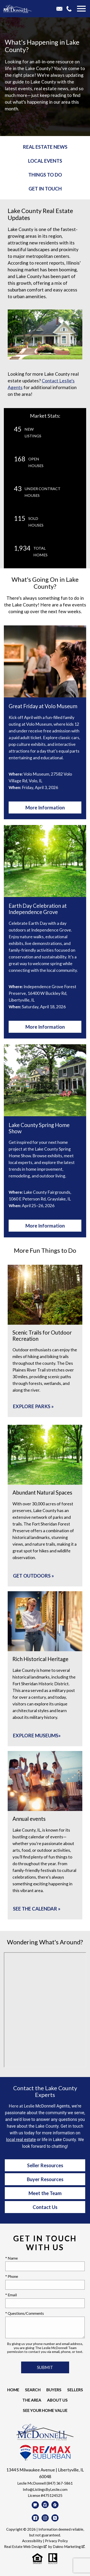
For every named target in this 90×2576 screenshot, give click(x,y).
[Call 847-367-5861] (71, 8)
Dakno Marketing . (69, 2546)
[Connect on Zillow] (45, 2504)
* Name (11, 2258)
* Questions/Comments (24, 2313)
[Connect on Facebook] (35, 2518)
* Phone (11, 2276)
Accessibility (32, 2541)
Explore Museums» (37, 1735)
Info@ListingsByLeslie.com (45, 2489)
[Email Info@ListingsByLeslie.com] (61, 8)
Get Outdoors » (33, 1576)
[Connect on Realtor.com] (55, 2504)
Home (13, 2389)
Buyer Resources (45, 2179)
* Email (11, 2294)
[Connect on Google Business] (35, 2505)
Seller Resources (45, 2165)
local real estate (21, 2139)
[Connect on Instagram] (45, 2518)
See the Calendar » (36, 1908)
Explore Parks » (33, 1406)
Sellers (75, 2389)
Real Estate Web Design (25, 2546)
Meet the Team (45, 2193)
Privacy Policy (56, 2541)
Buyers (53, 2389)
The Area (31, 2400)
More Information (45, 807)
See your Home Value (45, 2410)
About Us (57, 2400)
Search (33, 2389)
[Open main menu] (81, 8)
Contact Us (45, 2207)
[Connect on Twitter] (55, 2518)
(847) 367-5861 (60, 2483)
